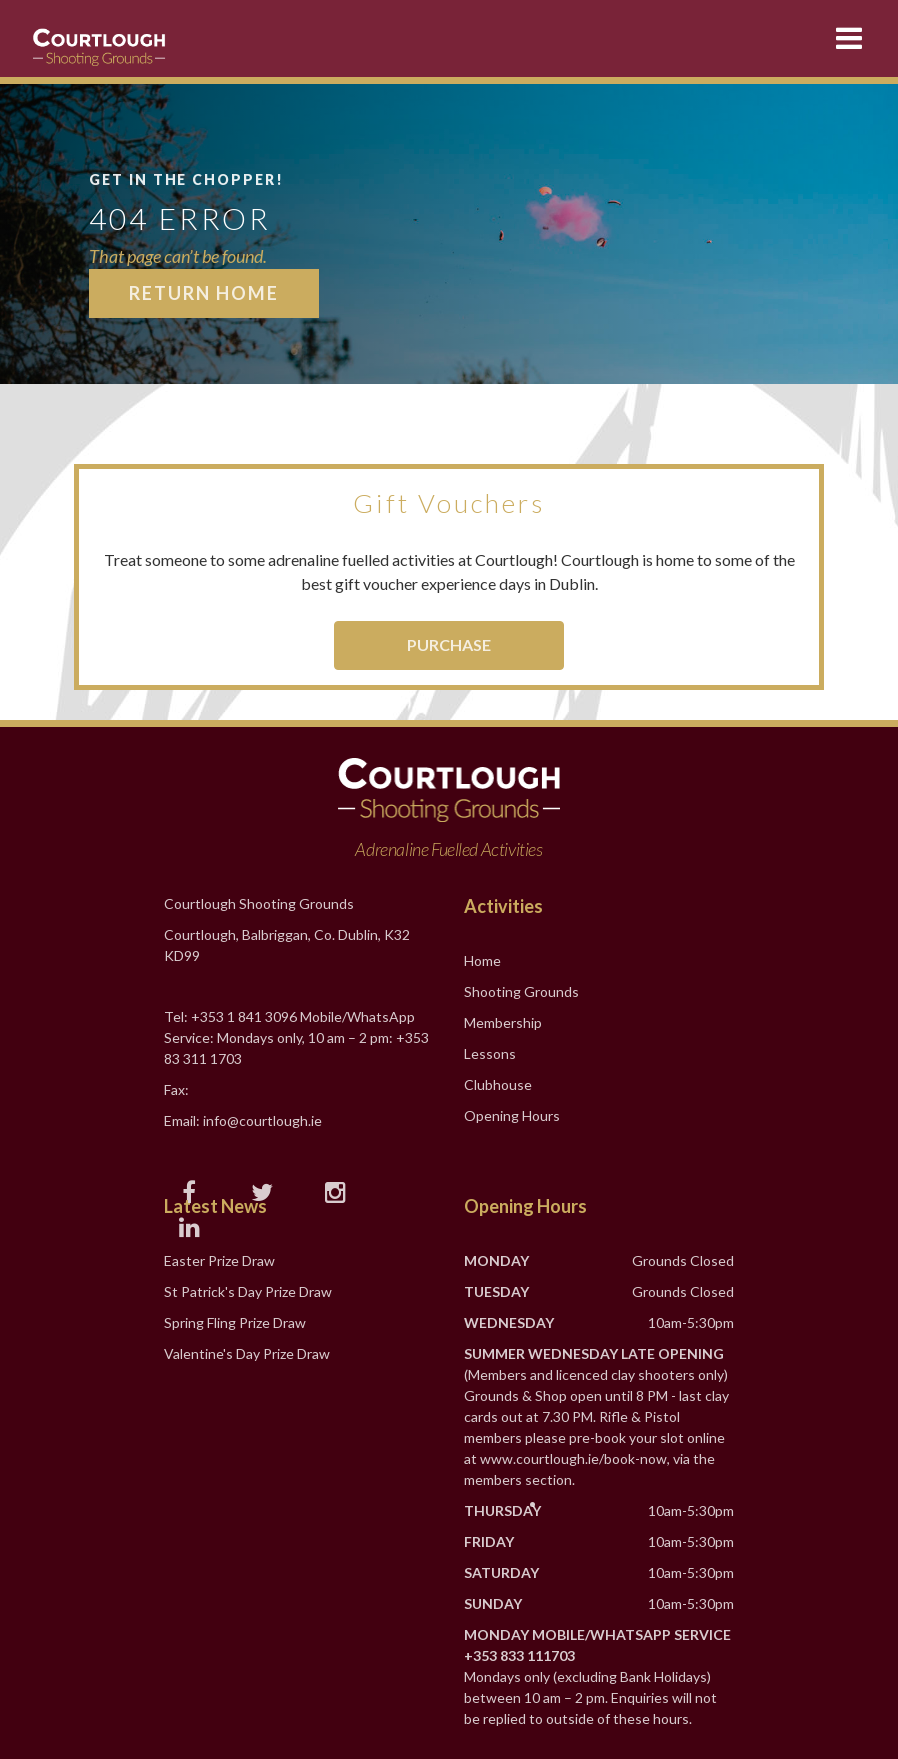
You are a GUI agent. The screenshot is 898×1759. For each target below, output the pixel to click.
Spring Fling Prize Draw (235, 1322)
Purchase (449, 644)
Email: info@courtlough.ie (243, 1120)
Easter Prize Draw (219, 1260)
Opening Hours (512, 1115)
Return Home (204, 293)
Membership (503, 1022)
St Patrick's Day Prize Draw (248, 1291)
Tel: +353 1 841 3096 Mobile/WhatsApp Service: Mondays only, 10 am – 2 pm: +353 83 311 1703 (296, 1037)
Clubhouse (498, 1084)
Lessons (490, 1053)
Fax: (176, 1089)
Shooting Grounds (521, 991)
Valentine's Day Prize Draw (247, 1353)
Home (482, 960)
